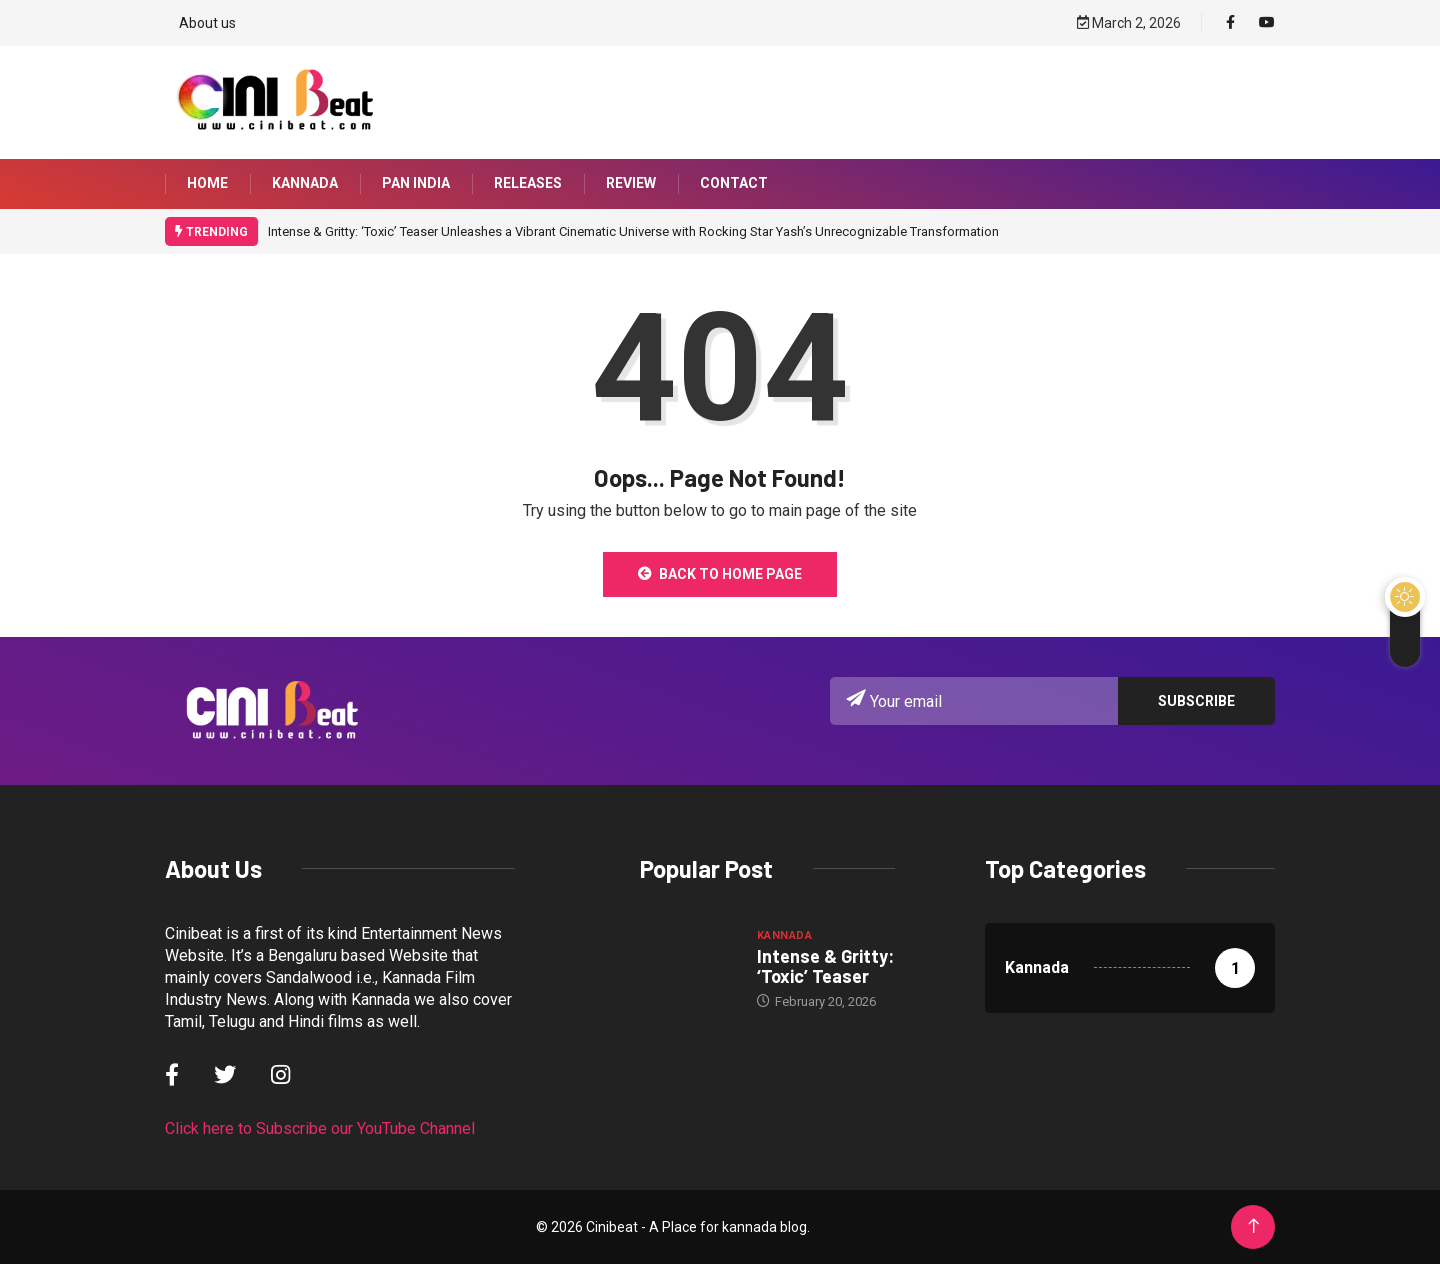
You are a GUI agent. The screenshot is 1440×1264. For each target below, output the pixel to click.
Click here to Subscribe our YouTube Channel (320, 1128)
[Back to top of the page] (1253, 1226)
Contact (734, 184)
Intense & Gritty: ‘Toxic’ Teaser (825, 966)
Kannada (305, 184)
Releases (528, 184)
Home (207, 184)
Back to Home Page (720, 574)
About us (207, 22)
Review (631, 184)
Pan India (416, 184)
